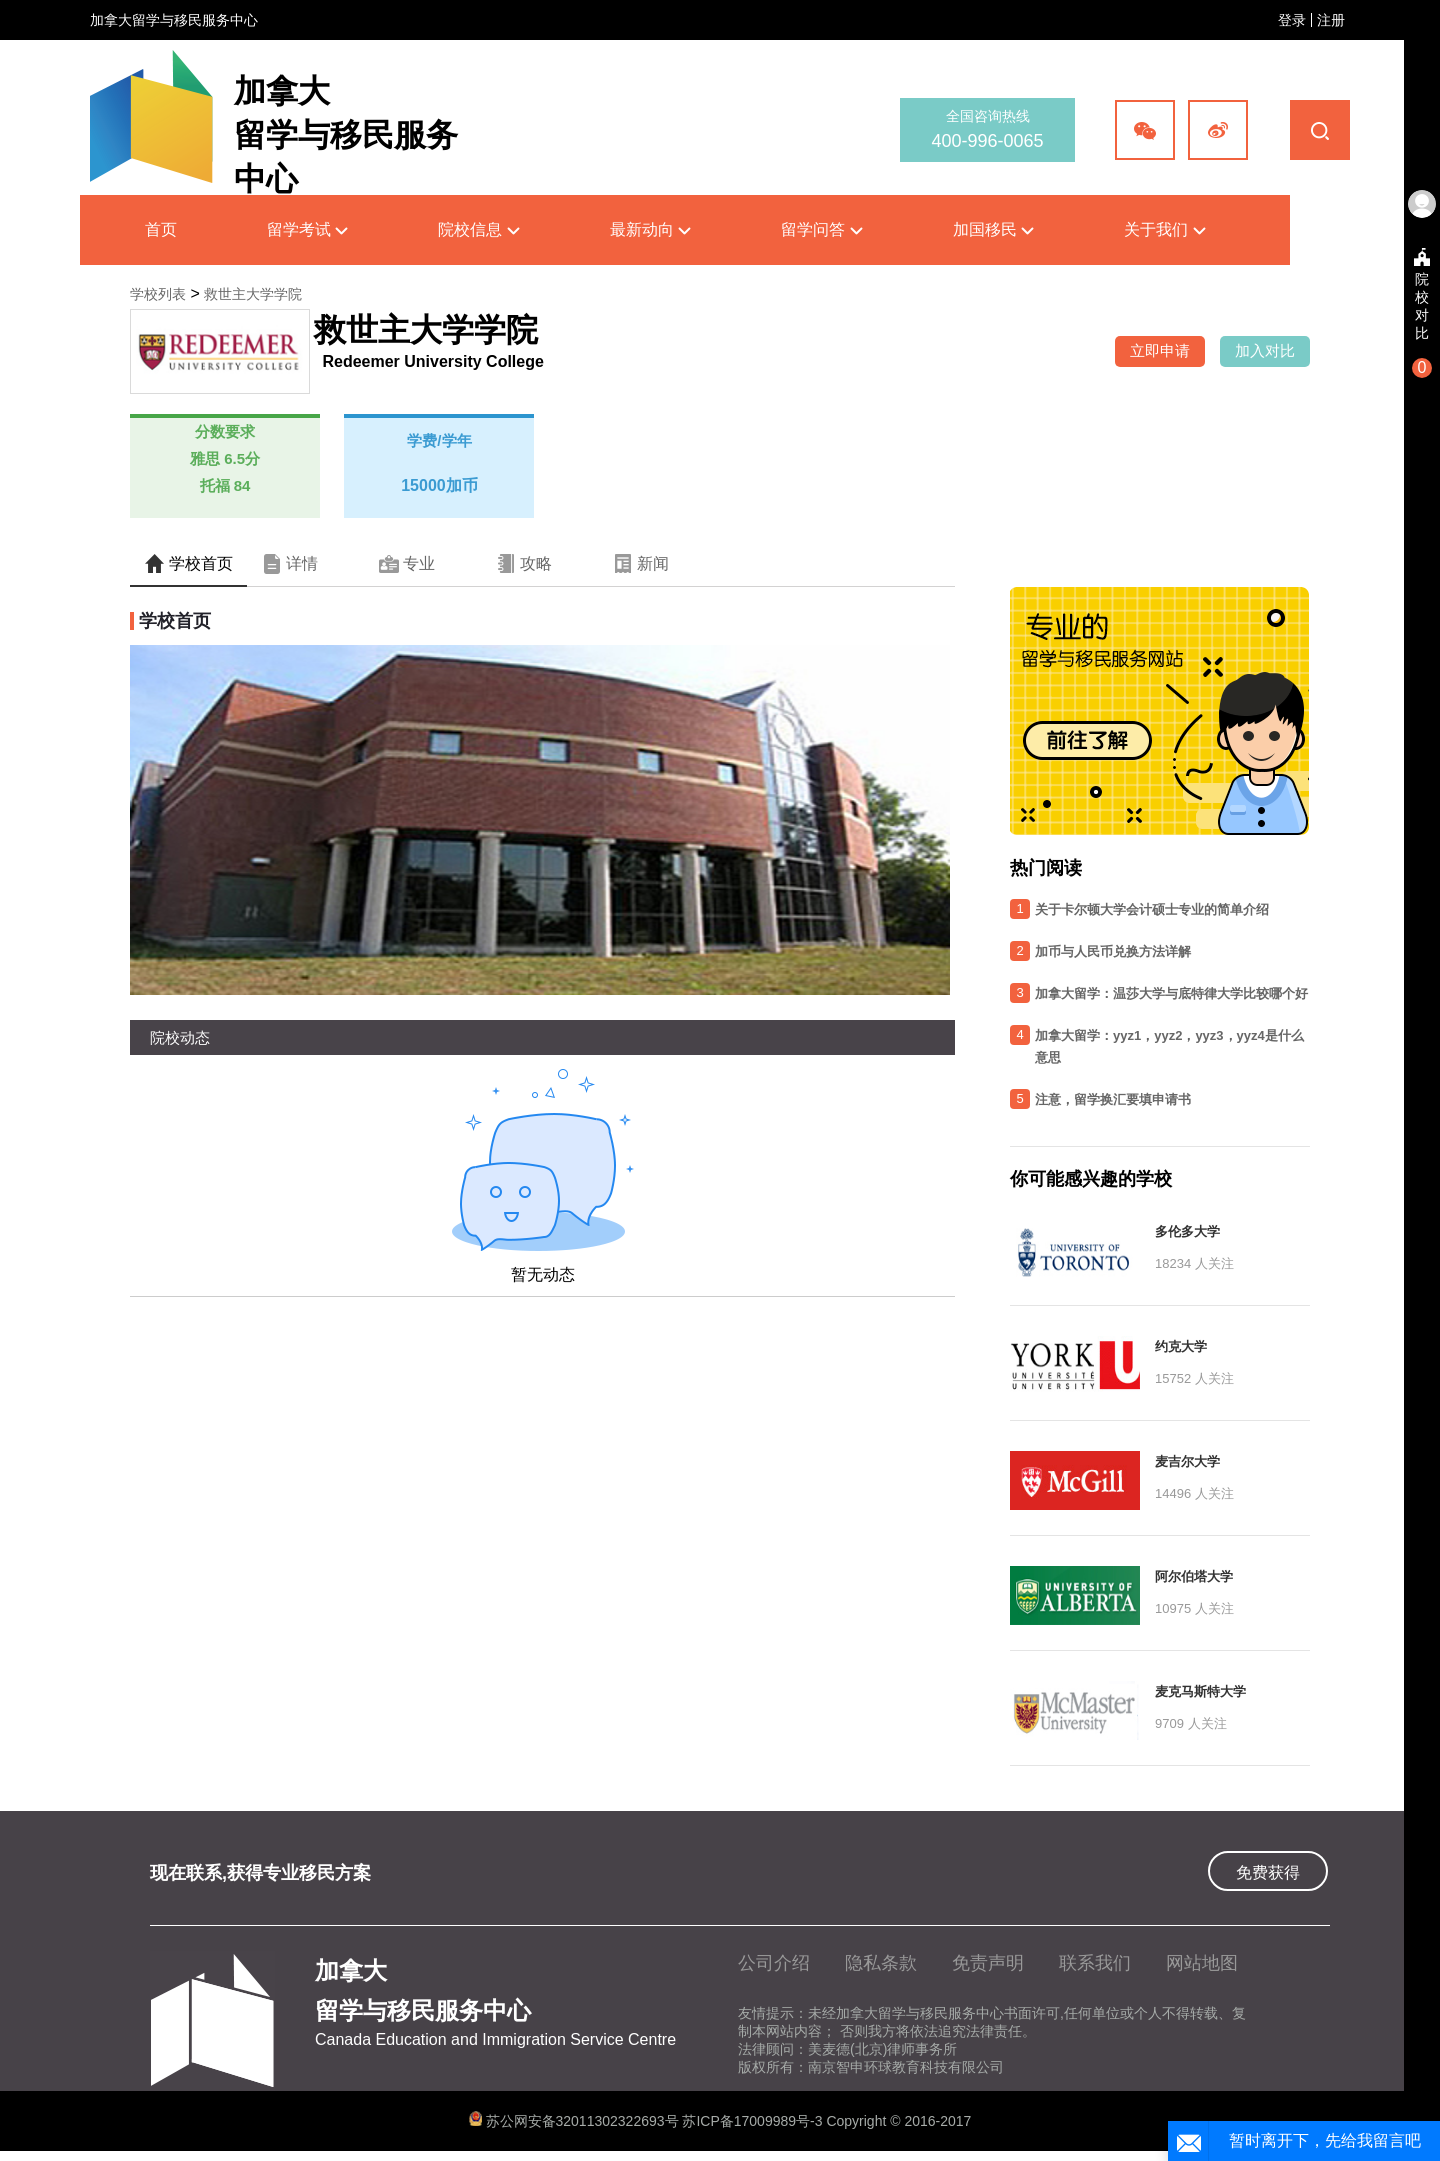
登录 (1292, 20)
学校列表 (158, 294)
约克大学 (1181, 1346)
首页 (161, 229)
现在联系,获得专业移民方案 (260, 1873)
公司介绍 (774, 1963)
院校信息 (478, 229)
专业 (407, 564)
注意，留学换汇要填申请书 (1113, 1099)
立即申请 (1160, 350)
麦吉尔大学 (1187, 1461)
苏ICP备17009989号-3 (754, 2121)
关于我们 (1164, 229)
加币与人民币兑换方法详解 (1113, 951)
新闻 (641, 564)
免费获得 (1268, 1872)
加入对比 (1265, 350)
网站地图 (1202, 1963)
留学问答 (821, 229)
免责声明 (988, 1963)
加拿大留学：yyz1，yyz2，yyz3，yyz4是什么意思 (1169, 1046)
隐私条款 (881, 1963)
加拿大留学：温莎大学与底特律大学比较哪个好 (1171, 993)
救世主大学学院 (253, 294)
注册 (1331, 20)
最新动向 (650, 229)
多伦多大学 (1187, 1231)
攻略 (524, 564)
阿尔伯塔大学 (1194, 1576)
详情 (290, 564)
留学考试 (307, 229)
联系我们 (1095, 1963)
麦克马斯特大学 (1200, 1691)
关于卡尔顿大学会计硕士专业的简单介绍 (1152, 909)
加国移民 (993, 229)
